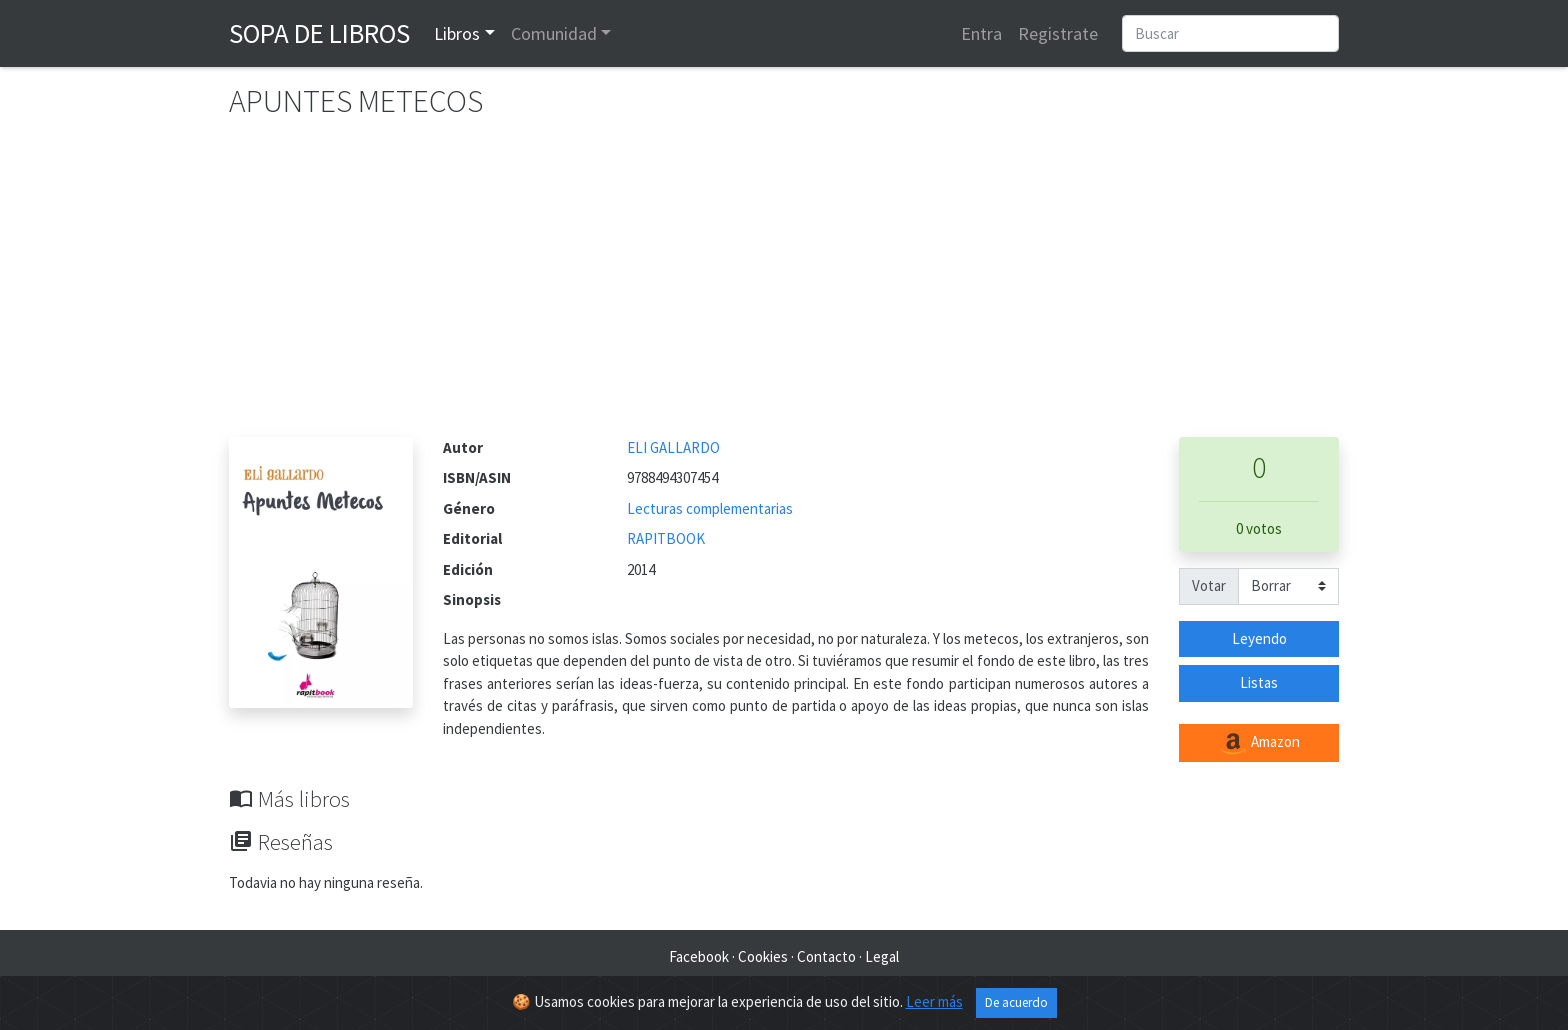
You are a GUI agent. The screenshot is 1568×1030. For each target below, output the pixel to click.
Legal (882, 956)
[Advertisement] (784, 287)
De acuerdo (1016, 1002)
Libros (457, 33)
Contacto (826, 956)
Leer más (934, 1001)
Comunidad (554, 33)
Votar (1209, 585)
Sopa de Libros (319, 33)
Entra (981, 33)
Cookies (763, 956)
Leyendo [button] (1259, 638)
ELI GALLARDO (673, 447)
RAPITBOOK (666, 538)
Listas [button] (1259, 682)
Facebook (699, 956)
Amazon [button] (1259, 743)
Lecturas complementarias (710, 508)
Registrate (1058, 33)
